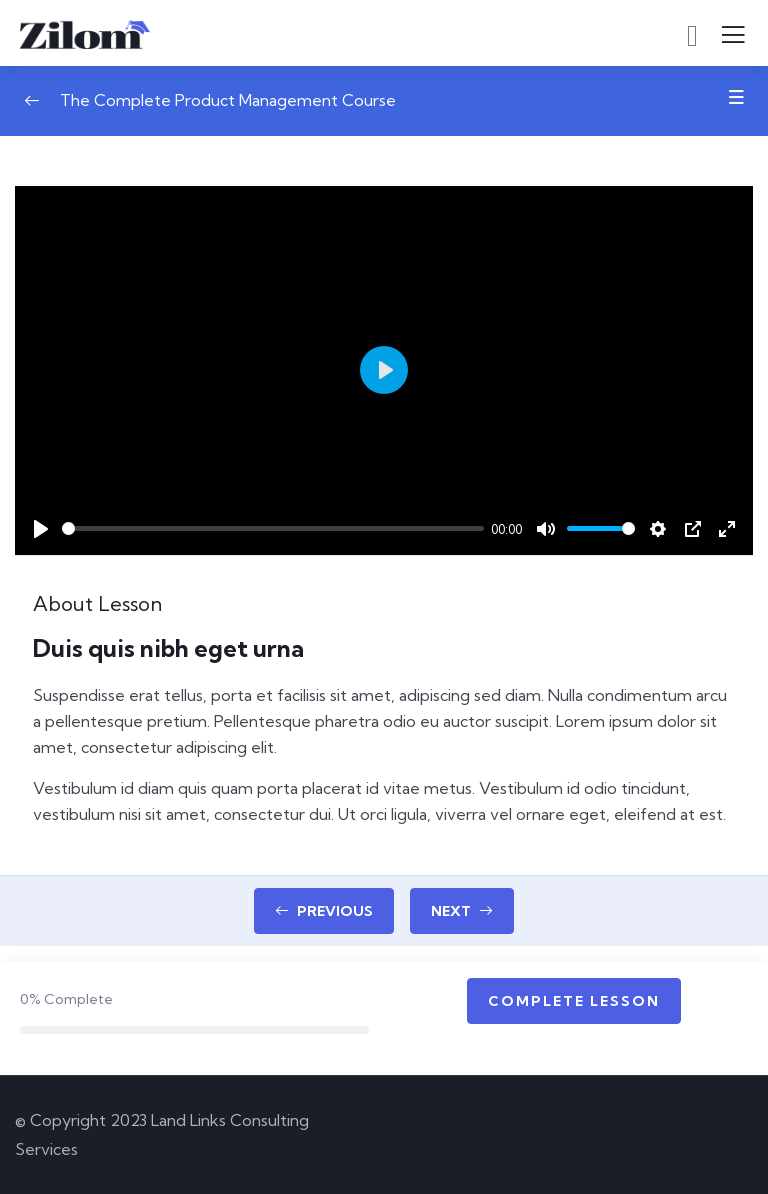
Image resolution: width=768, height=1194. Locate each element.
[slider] (273, 528)
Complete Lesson (574, 1001)
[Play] (41, 529)
